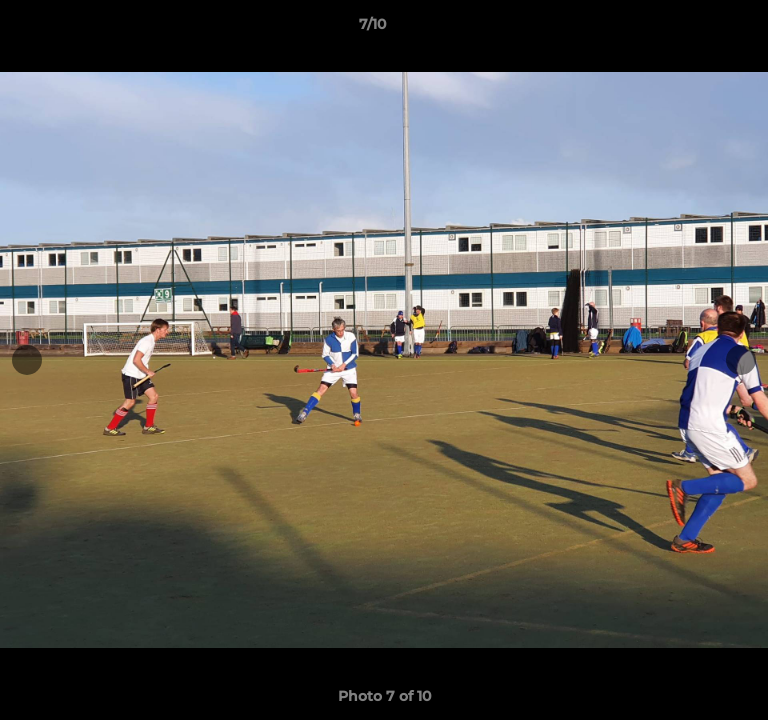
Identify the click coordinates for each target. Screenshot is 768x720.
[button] (696, 29)
